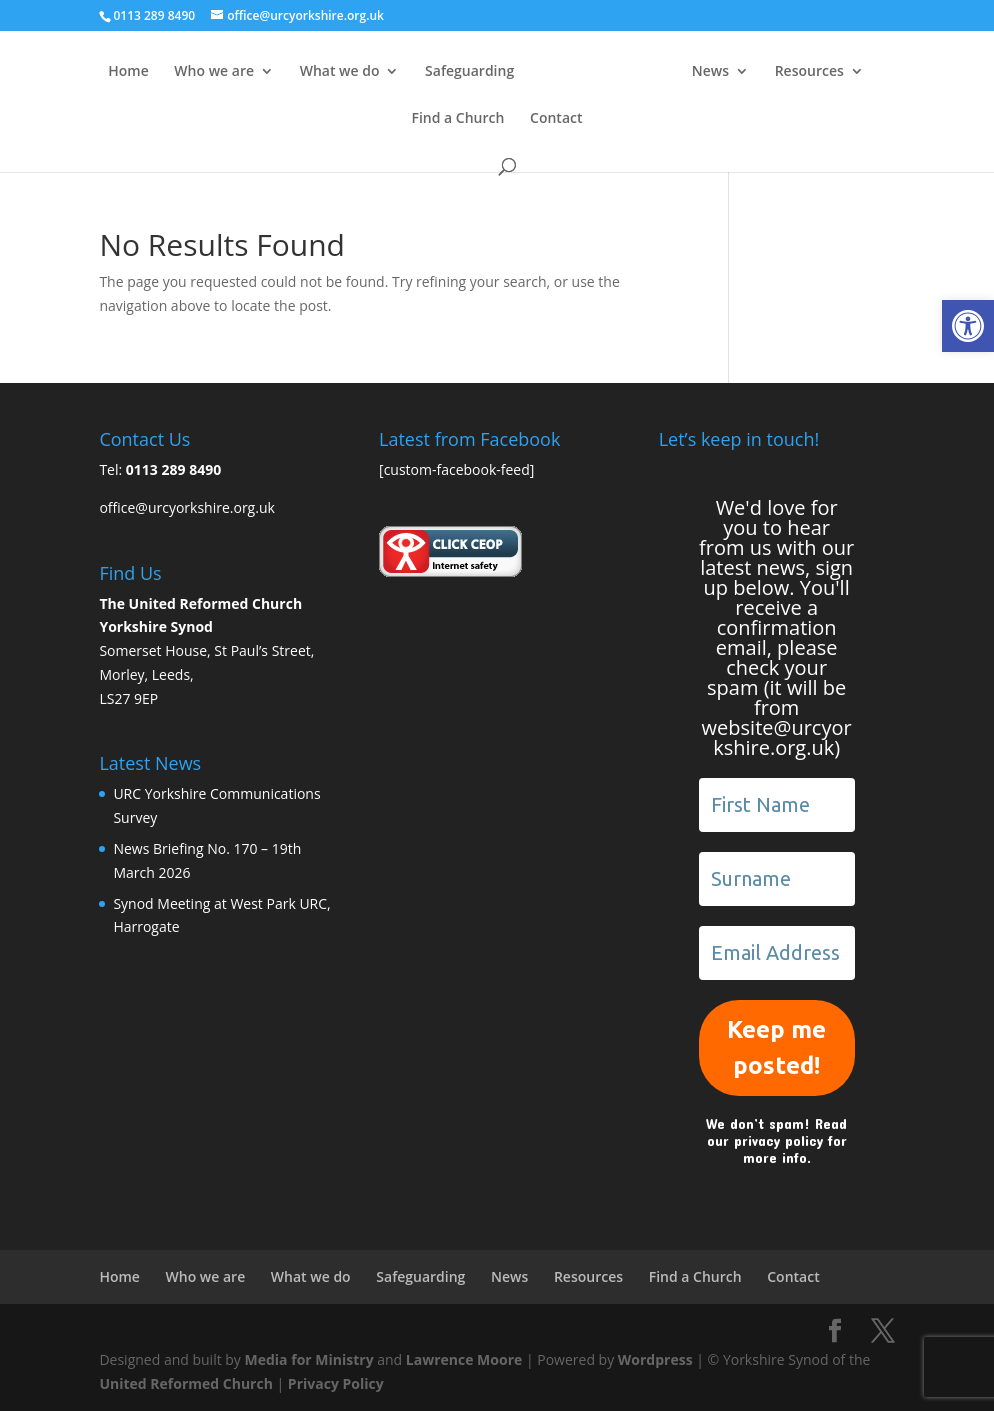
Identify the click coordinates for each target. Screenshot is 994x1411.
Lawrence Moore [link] (464, 1359)
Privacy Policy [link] (336, 1383)
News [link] (710, 72)
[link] (968, 326)
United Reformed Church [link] (185, 1383)
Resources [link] (809, 72)
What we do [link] (340, 72)
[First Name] (777, 805)
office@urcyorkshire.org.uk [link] (186, 507)
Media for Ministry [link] (311, 1359)
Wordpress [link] (655, 1359)
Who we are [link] (214, 72)
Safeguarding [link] (469, 72)
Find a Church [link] (457, 119)
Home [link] (128, 72)
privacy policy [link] (778, 1140)
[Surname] (777, 879)
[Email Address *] (777, 953)
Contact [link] (556, 119)
